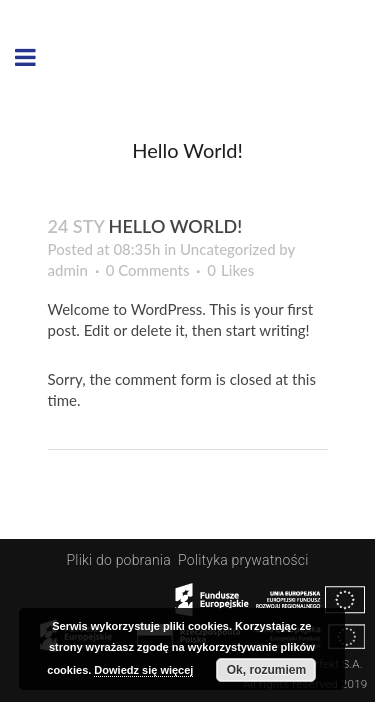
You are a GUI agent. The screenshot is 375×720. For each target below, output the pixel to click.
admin (68, 270)
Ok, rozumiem (266, 670)
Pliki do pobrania (122, 560)
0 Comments (148, 270)
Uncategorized (228, 249)
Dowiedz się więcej (143, 670)
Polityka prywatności (243, 560)
